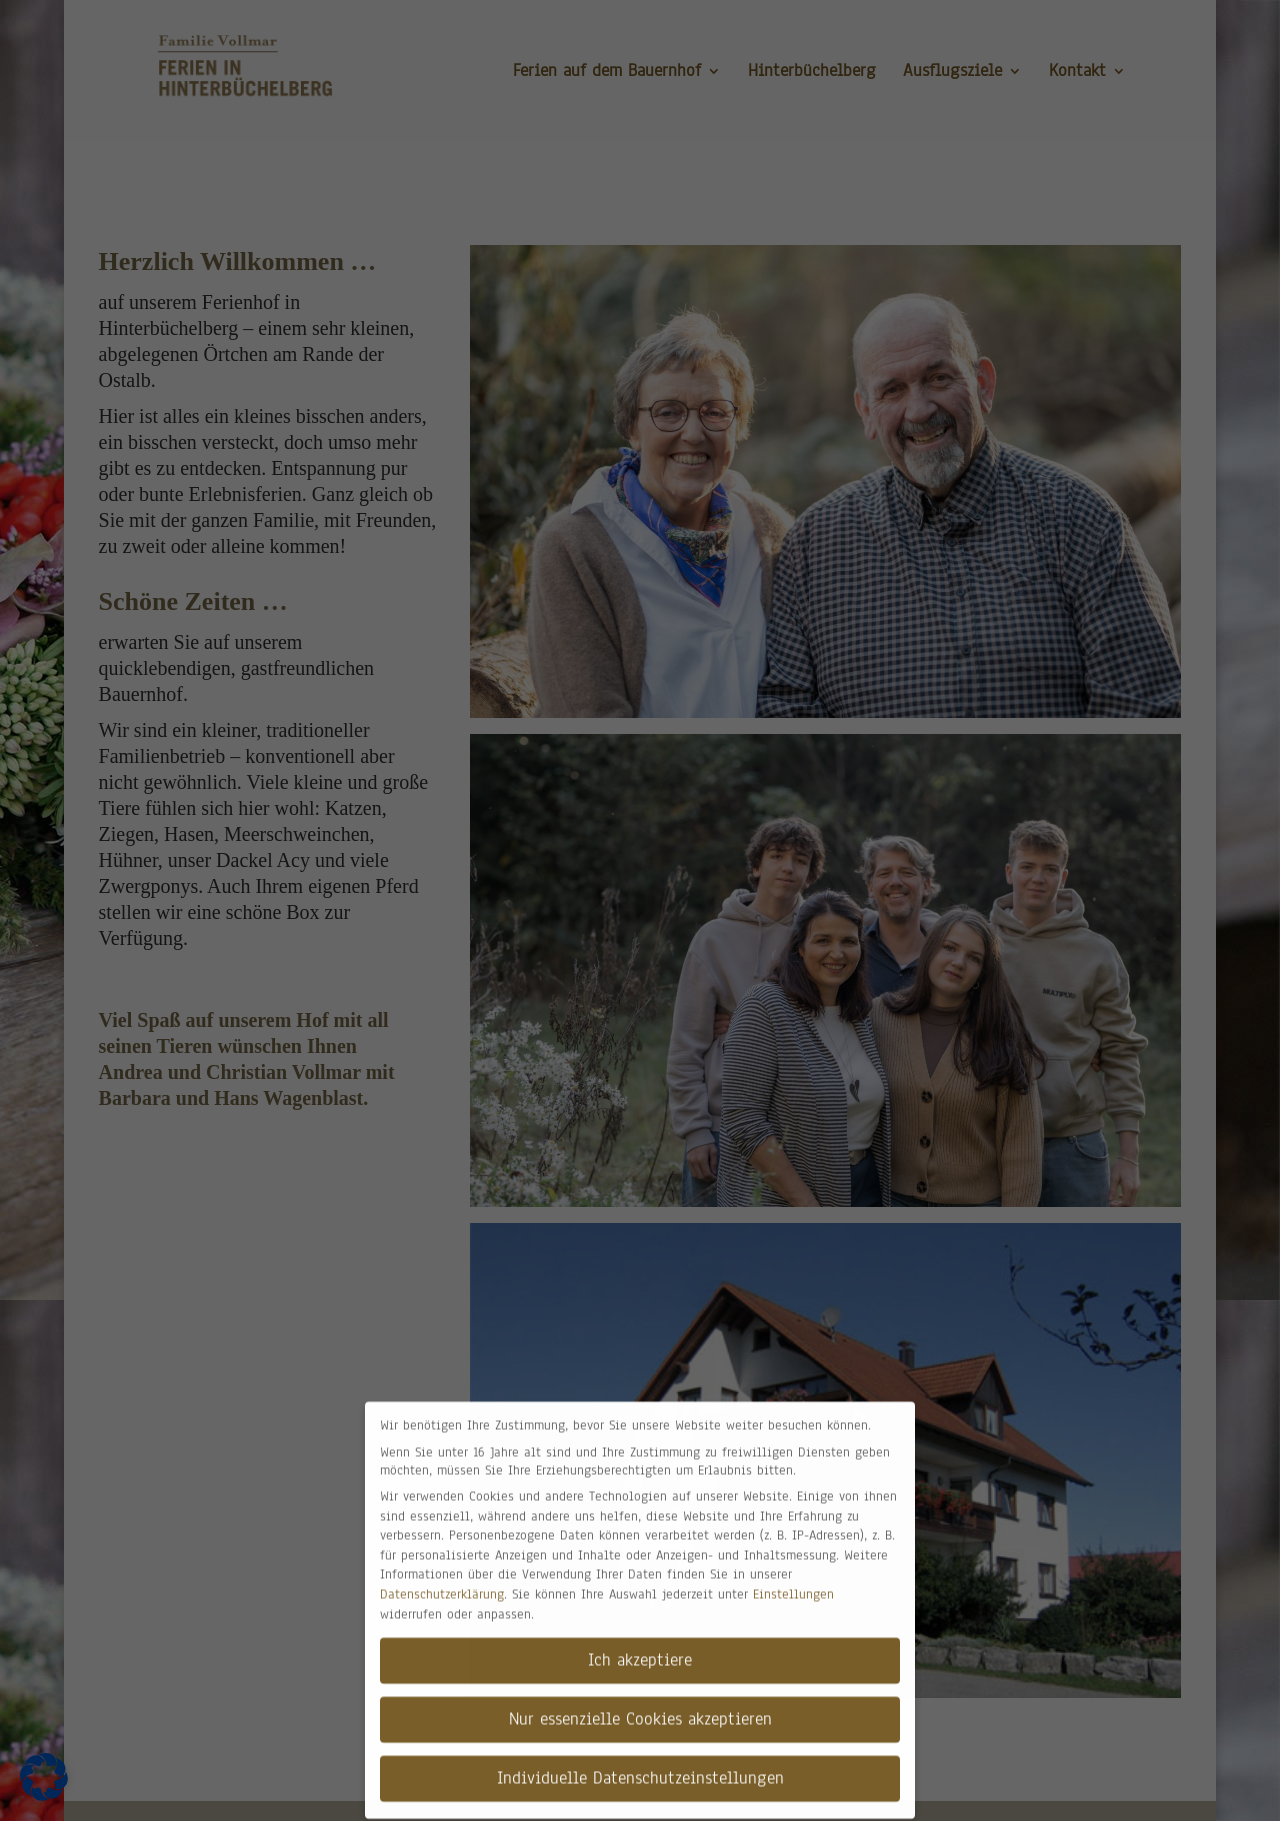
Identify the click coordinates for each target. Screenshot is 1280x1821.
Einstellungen (793, 1583)
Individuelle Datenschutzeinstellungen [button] (640, 1766)
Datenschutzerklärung (442, 1583)
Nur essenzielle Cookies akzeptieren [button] (640, 1707)
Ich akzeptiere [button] (640, 1648)
